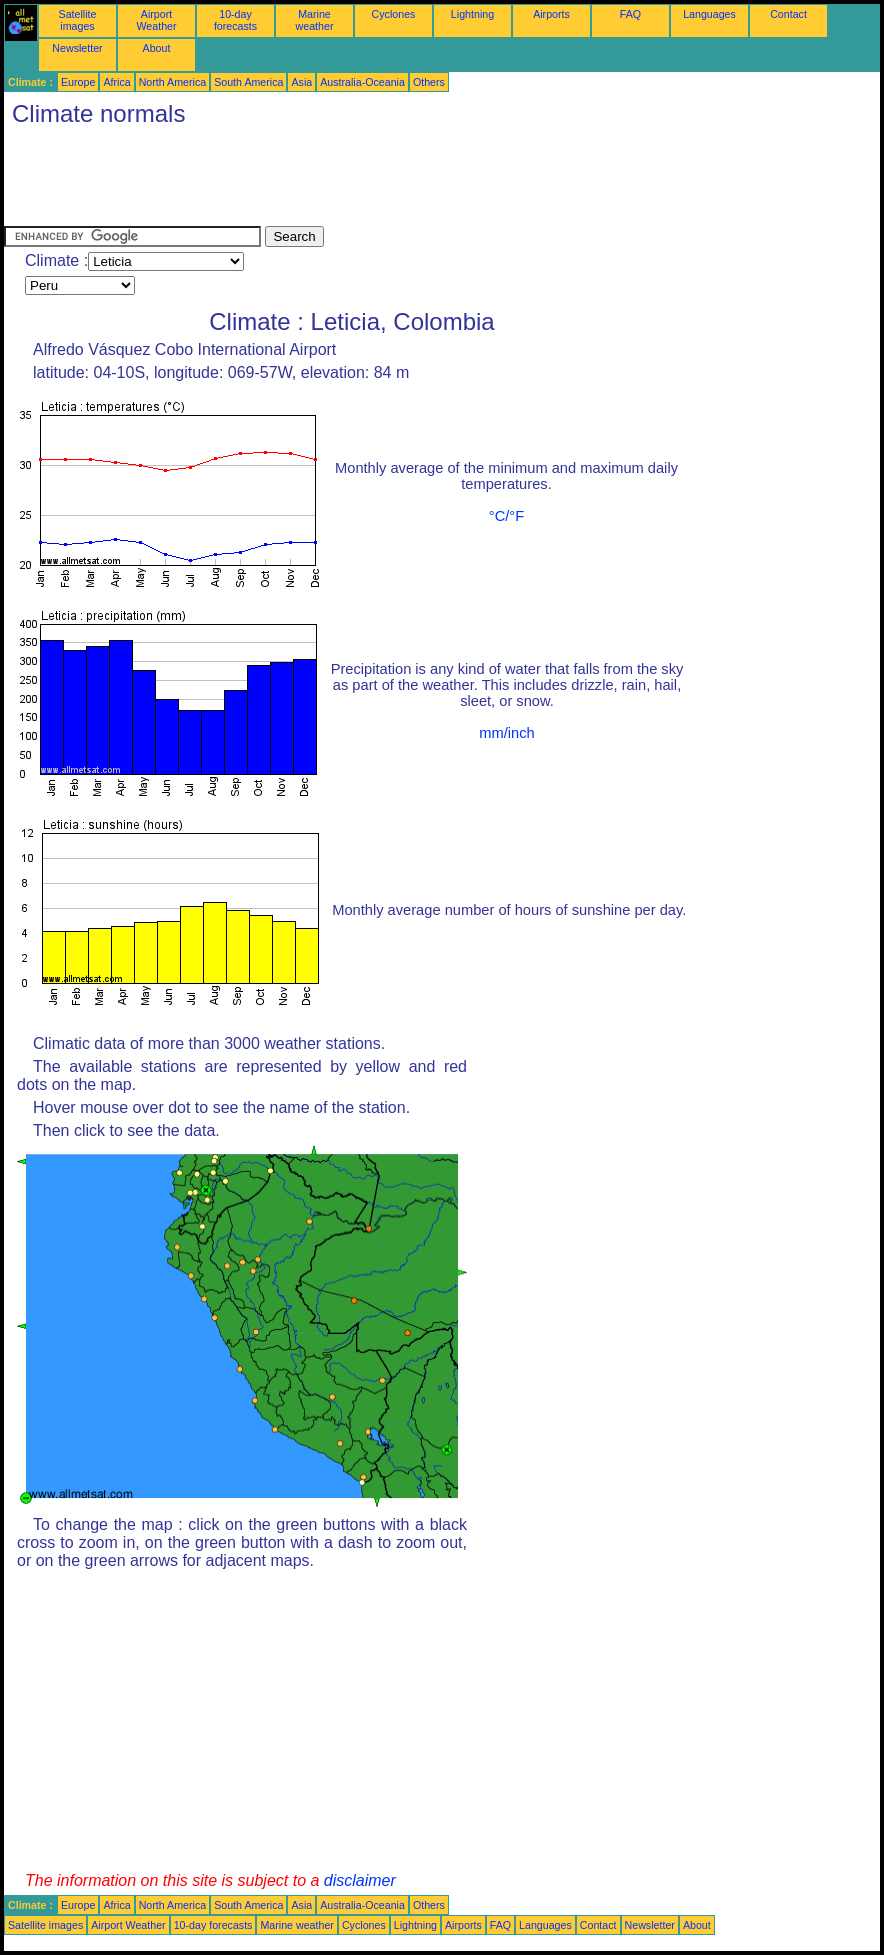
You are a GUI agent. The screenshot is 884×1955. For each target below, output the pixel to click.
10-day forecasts (235, 20)
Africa (116, 82)
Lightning (472, 14)
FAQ (630, 14)
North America (173, 82)
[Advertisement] (368, 181)
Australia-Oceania (362, 82)
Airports (551, 14)
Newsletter (77, 48)
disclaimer (360, 1880)
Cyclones (394, 14)
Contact (788, 14)
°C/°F (506, 516)
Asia (301, 82)
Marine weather (315, 20)
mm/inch (506, 733)
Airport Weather (156, 20)
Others (429, 82)
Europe (78, 82)
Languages (709, 14)
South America (248, 82)
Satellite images (78, 20)
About (157, 48)
